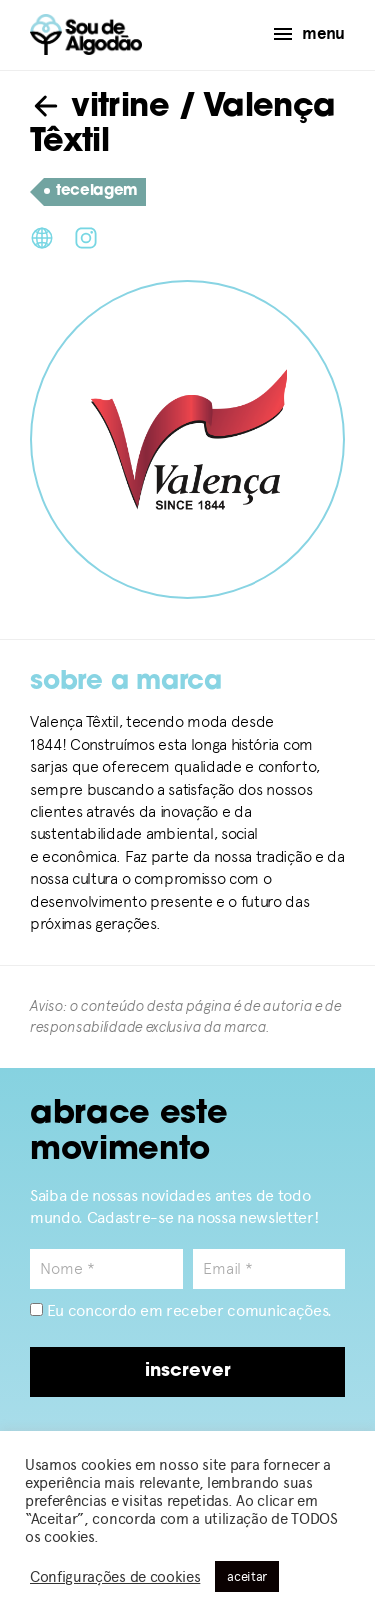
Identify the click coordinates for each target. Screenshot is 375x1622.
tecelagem (91, 192)
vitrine (99, 108)
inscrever (188, 1371)
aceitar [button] (247, 1576)
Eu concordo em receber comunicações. (181, 1310)
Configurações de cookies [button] (115, 1577)
